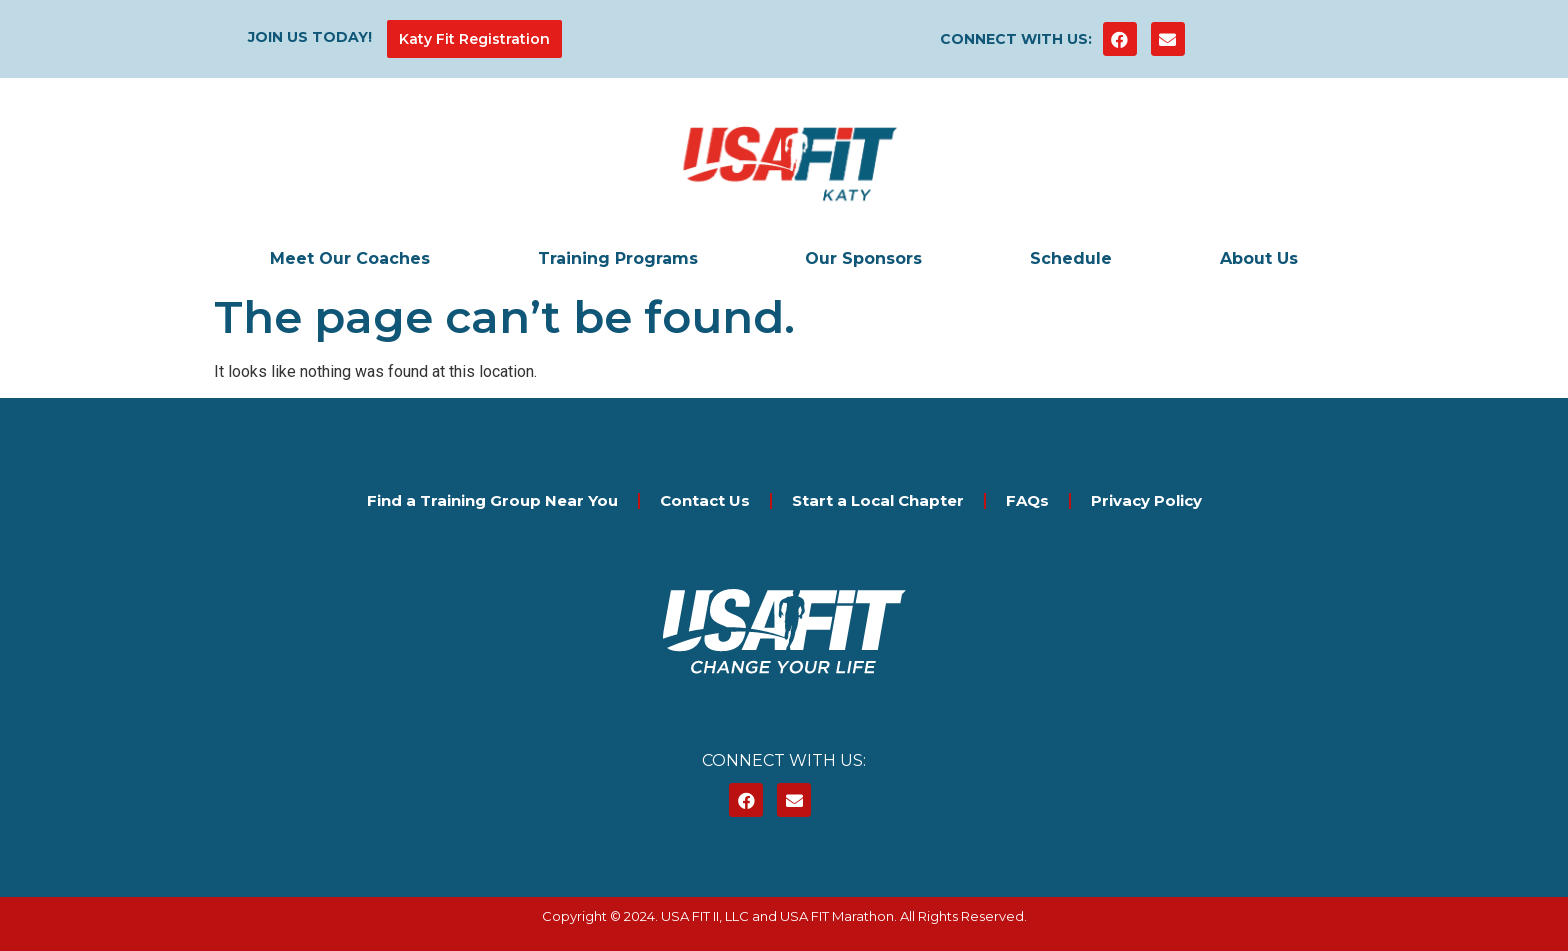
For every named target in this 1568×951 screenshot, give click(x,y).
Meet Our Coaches (350, 258)
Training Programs (618, 258)
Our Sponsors (863, 258)
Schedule (1071, 258)
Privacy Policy (1146, 500)
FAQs (1027, 500)
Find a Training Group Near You (492, 500)
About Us (1259, 258)
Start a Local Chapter (878, 500)
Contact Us (705, 500)
